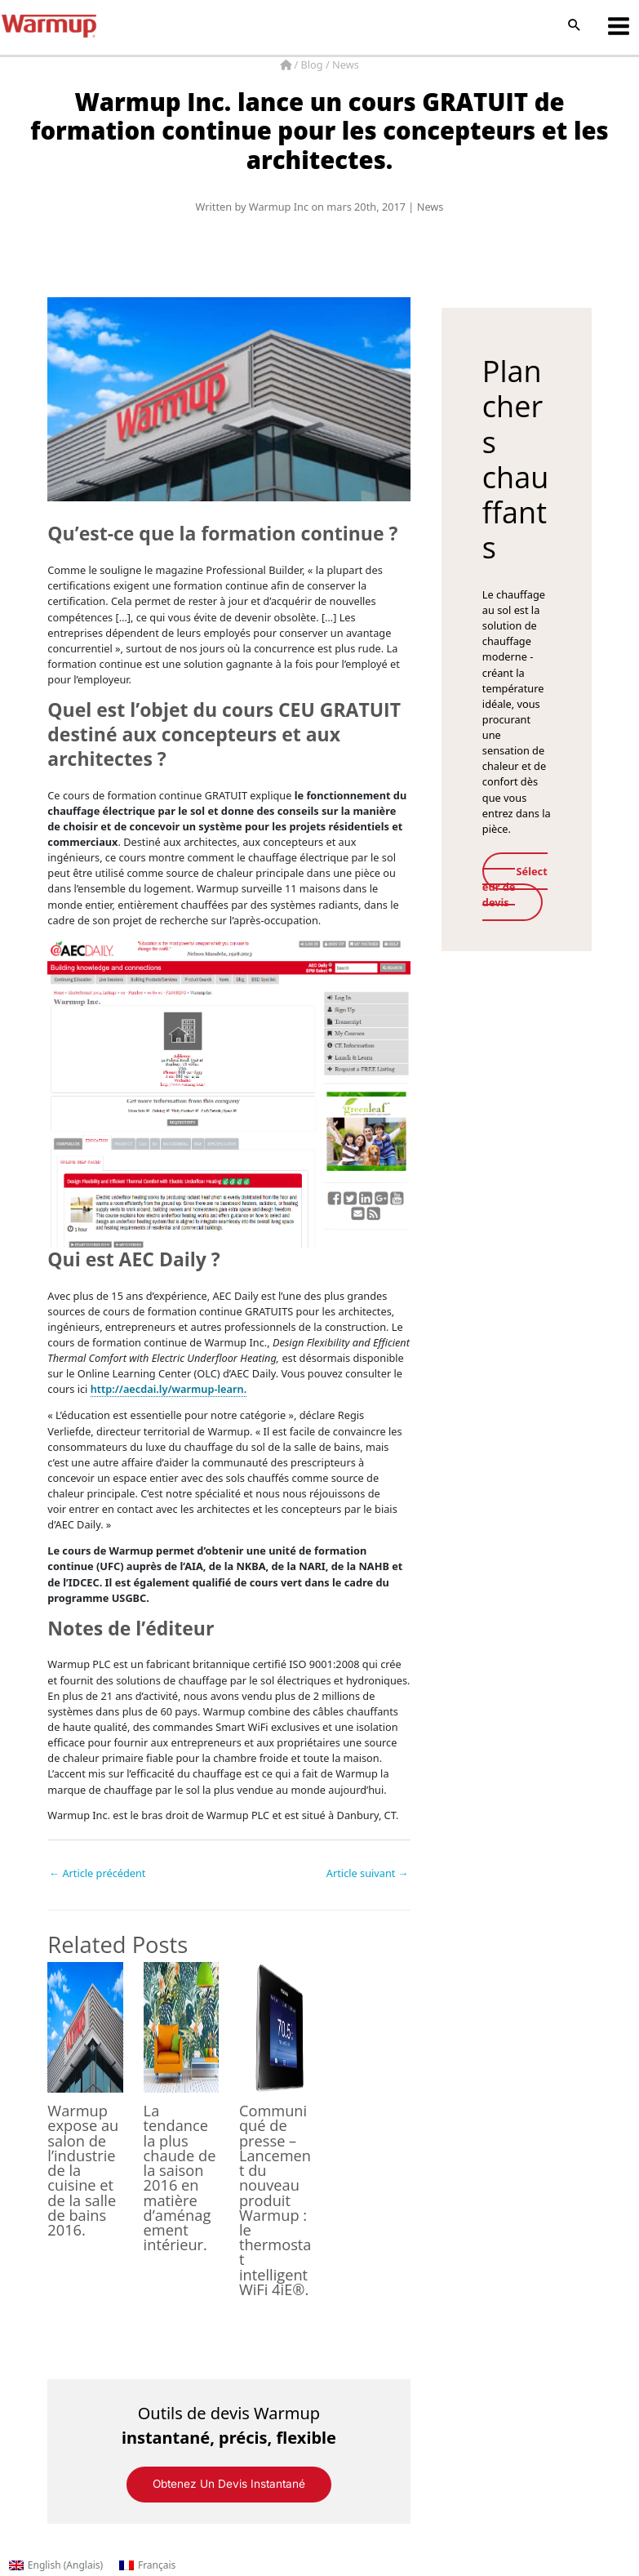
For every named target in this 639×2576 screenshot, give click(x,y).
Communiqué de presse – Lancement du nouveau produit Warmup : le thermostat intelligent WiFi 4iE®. (275, 2200)
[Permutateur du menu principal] (619, 26)
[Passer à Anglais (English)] (56, 2565)
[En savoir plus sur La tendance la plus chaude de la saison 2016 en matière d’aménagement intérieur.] (181, 2026)
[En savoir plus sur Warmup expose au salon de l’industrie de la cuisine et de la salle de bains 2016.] (84, 2026)
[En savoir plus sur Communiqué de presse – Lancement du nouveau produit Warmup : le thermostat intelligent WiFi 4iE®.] (276, 2026)
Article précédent (97, 1873)
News (345, 64)
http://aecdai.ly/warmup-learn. (168, 1388)
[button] (575, 26)
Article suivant (367, 1873)
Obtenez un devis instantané (229, 2483)
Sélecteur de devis (516, 887)
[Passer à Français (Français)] (147, 2565)
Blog (313, 64)
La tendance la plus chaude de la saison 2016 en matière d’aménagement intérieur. (180, 2177)
